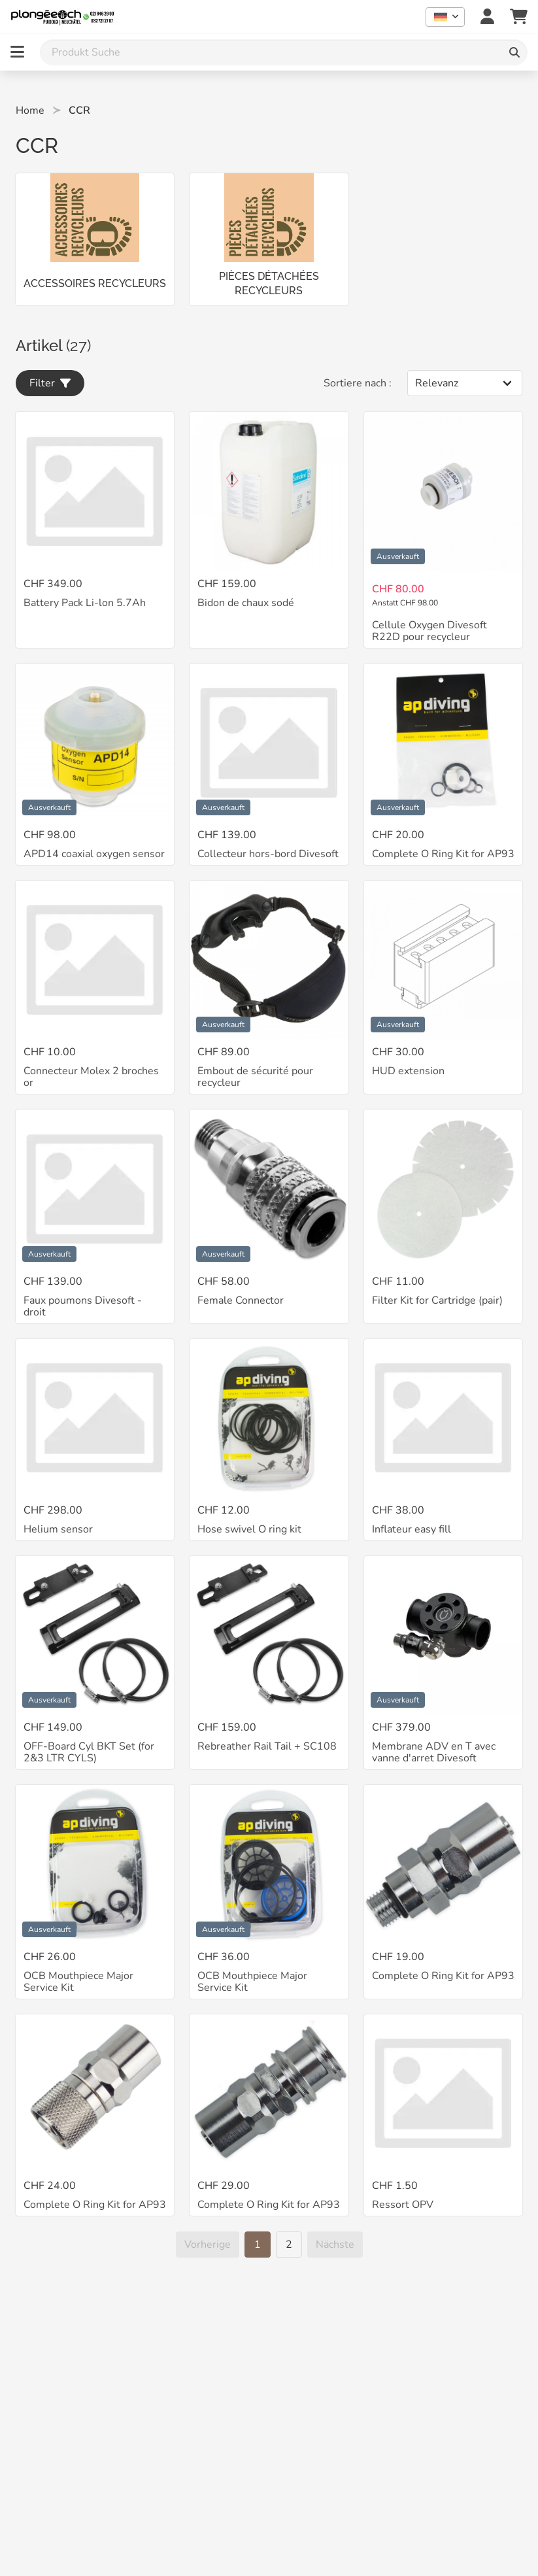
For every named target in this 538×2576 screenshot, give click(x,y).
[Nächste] (335, 2244)
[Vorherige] (207, 2244)
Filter (50, 383)
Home (30, 110)
